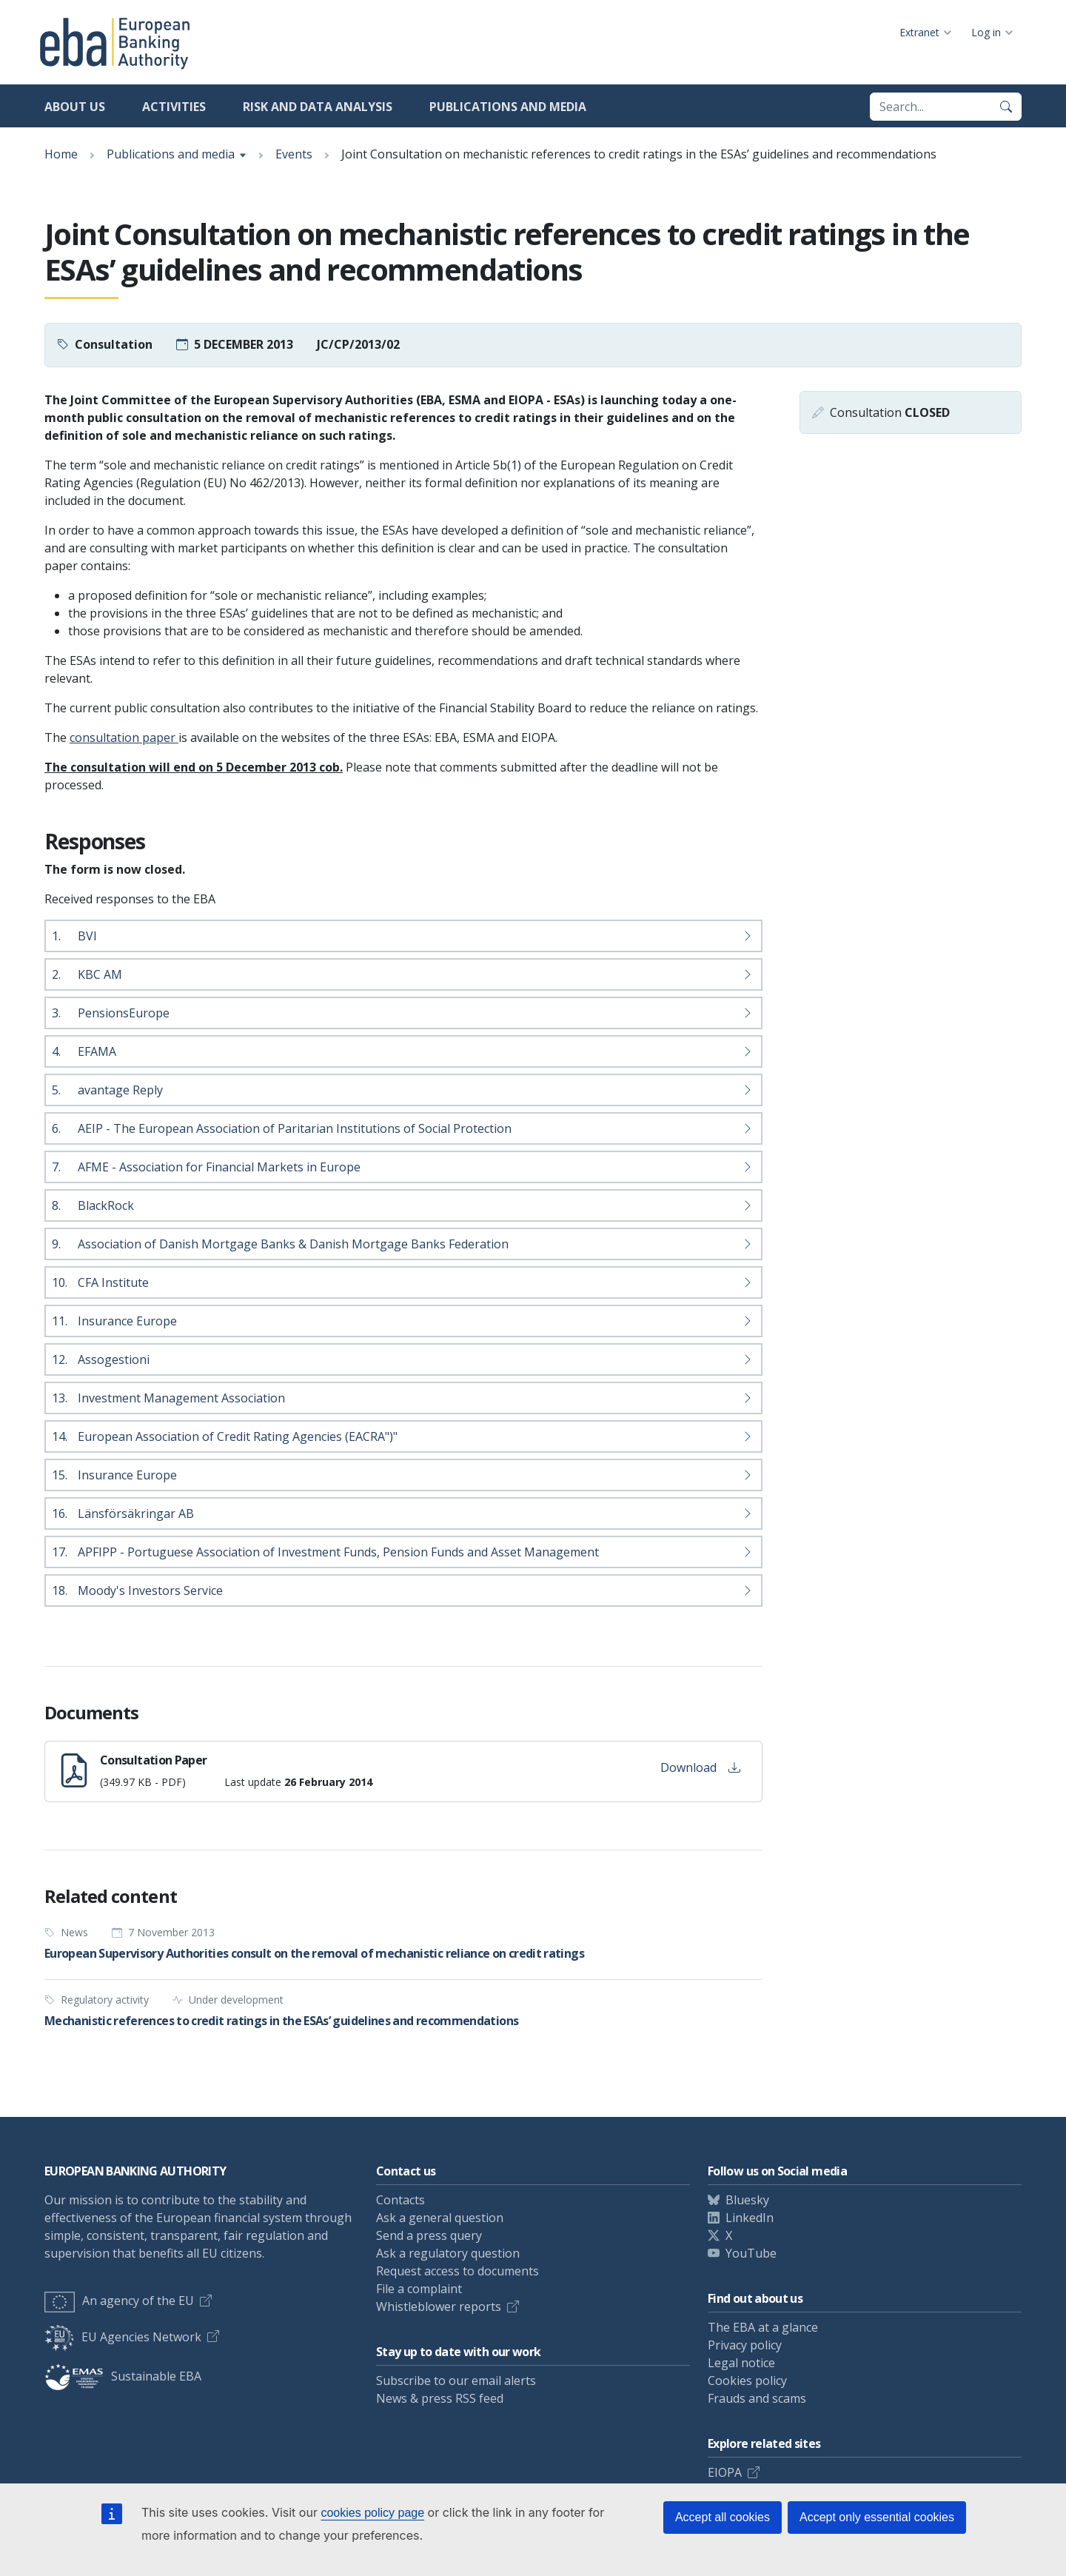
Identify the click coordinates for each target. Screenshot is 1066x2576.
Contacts (400, 2200)
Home (61, 154)
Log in (986, 32)
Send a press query (429, 2235)
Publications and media (507, 106)
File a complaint (419, 2289)
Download (700, 1767)
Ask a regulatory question (448, 2253)
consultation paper (124, 737)
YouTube (751, 2253)
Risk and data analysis (317, 106)
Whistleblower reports (438, 2306)
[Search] (1006, 107)
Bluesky (747, 2200)
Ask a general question (439, 2217)
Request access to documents (457, 2271)
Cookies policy (747, 2380)
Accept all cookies (722, 2517)
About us (74, 106)
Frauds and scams (757, 2398)
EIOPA (725, 2472)
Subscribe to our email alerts (456, 2380)
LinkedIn (749, 2217)
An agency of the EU (119, 2300)
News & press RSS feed (439, 2398)
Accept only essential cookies (877, 2517)
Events (293, 154)
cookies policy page (372, 2512)
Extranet (919, 32)
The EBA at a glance (763, 2327)
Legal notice (741, 2363)
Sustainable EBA (122, 2376)
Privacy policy (745, 2345)
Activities (174, 106)
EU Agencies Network (122, 2337)
